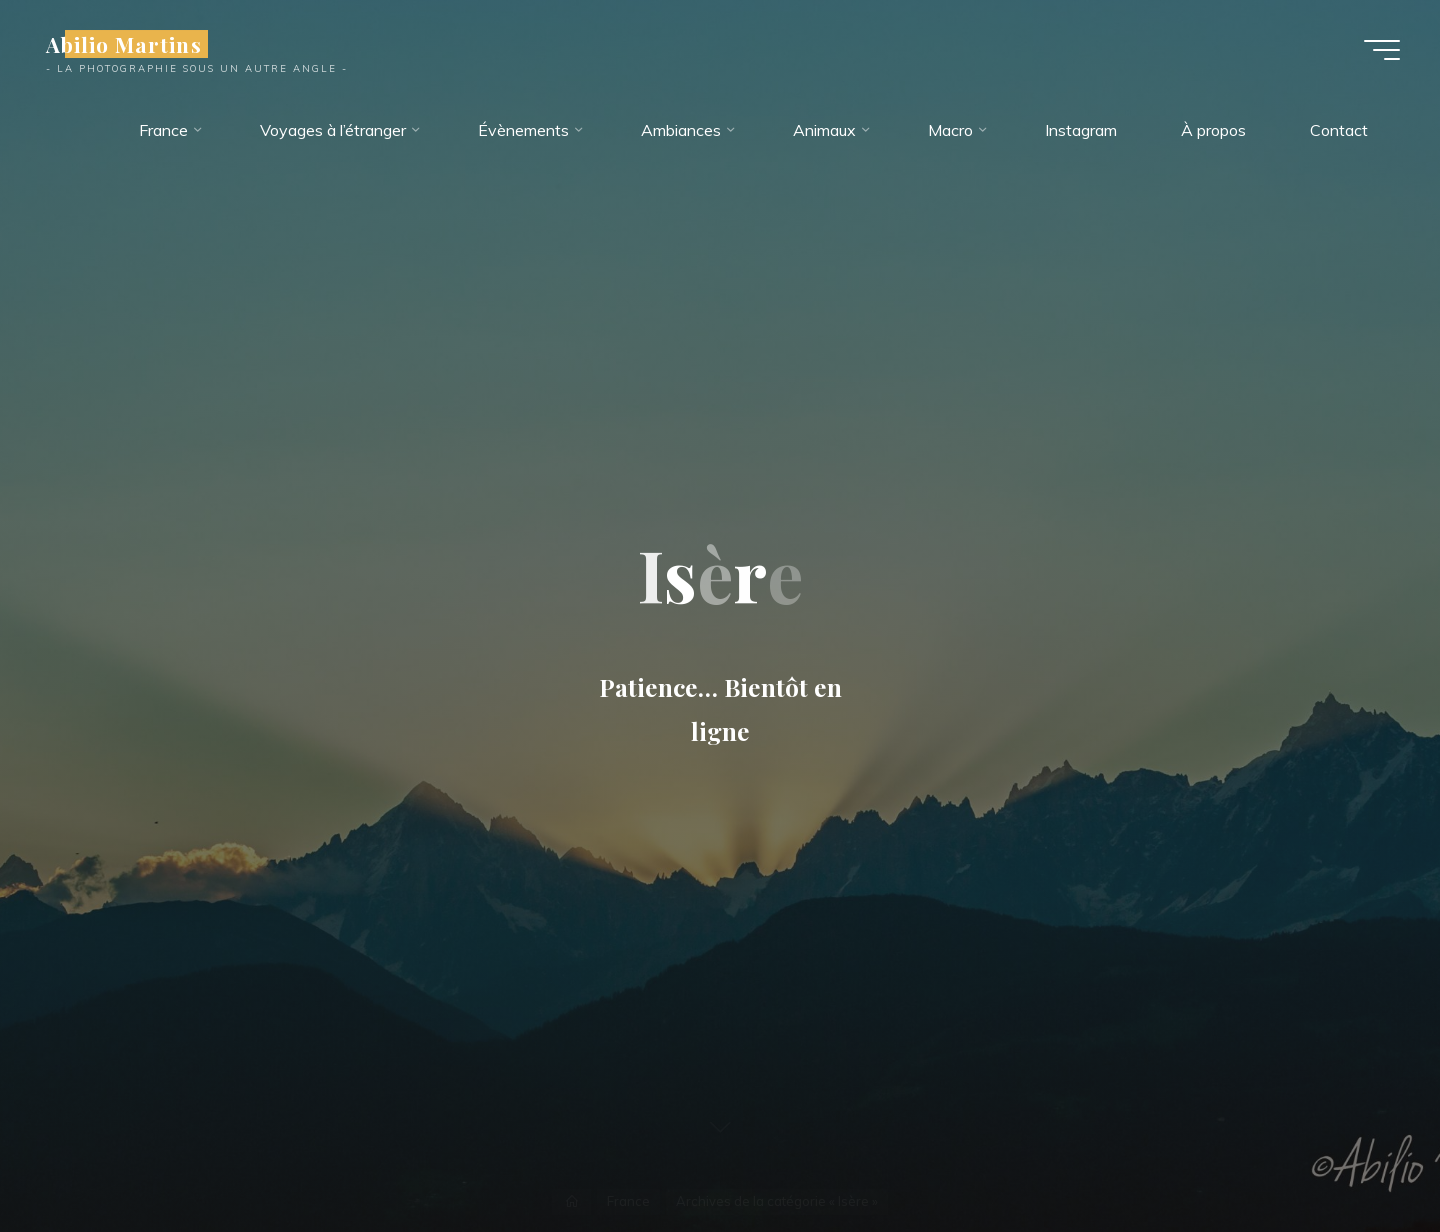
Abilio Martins (124, 44)
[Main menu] (1382, 50)
